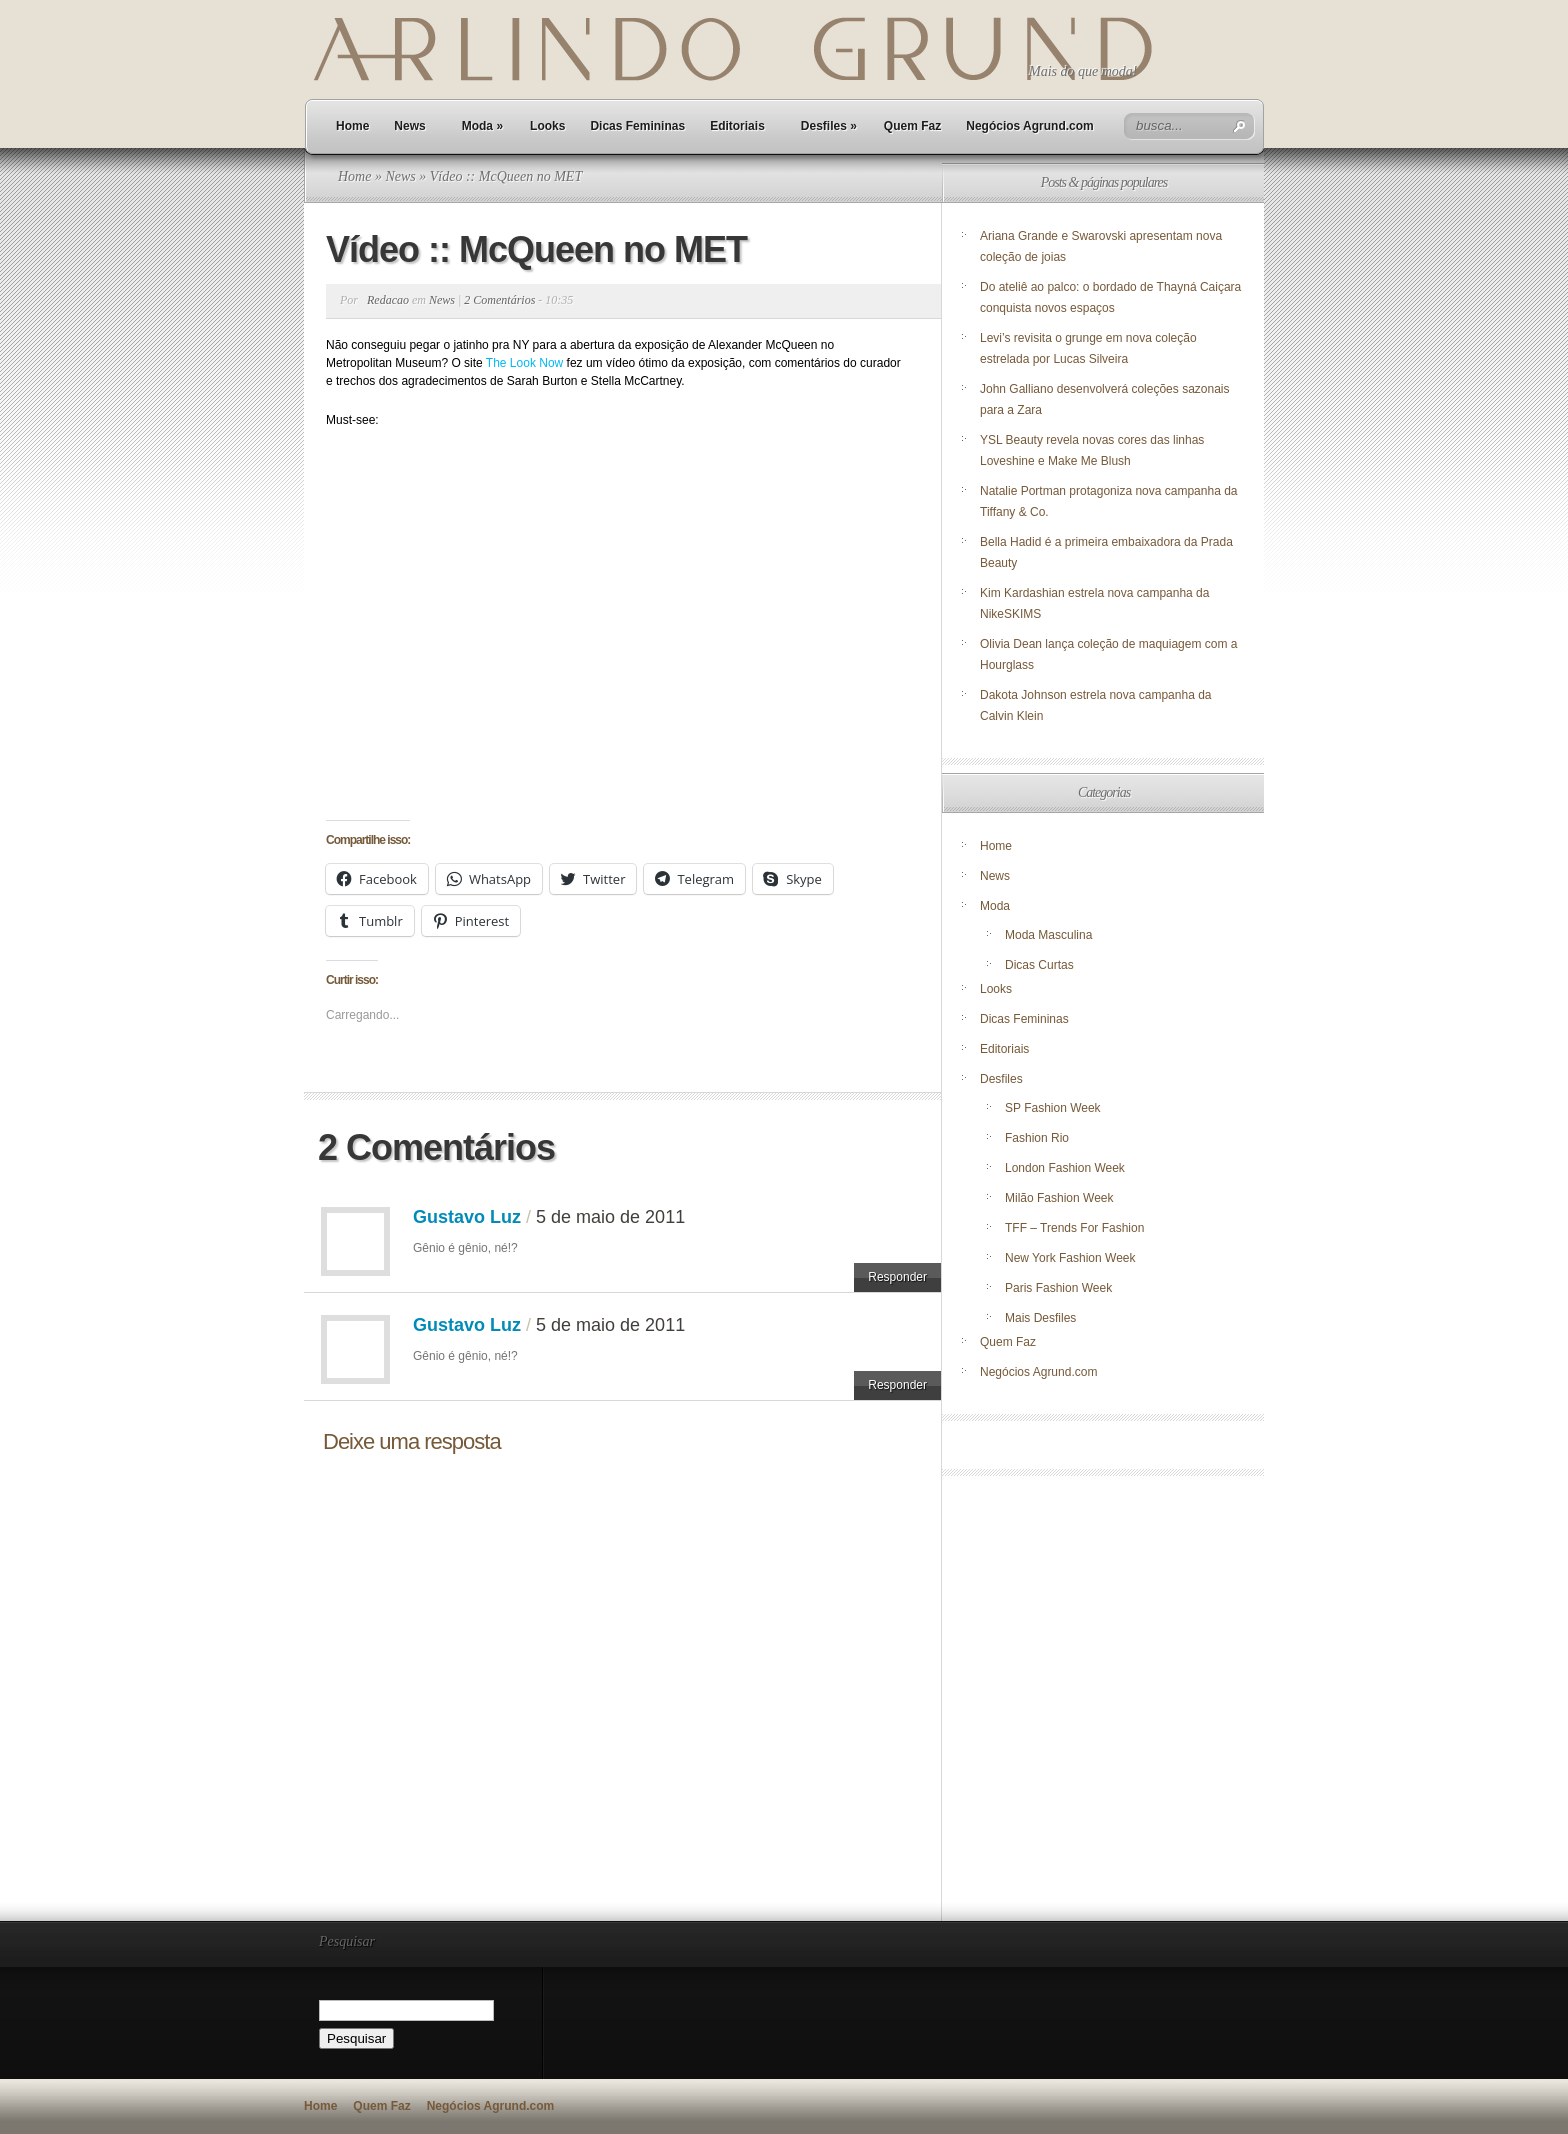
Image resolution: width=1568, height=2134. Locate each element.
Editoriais (737, 126)
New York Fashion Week (1070, 1258)
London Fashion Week (1065, 1168)
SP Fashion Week (1053, 1108)
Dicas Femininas (637, 126)
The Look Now (525, 363)
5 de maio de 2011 (610, 1217)
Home (352, 126)
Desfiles (829, 126)
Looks (547, 126)
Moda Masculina (1048, 935)
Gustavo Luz (467, 1217)
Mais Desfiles (1040, 1318)
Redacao (388, 300)
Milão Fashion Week (1059, 1198)
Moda (482, 126)
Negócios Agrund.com (1030, 126)
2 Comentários (499, 300)
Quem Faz (912, 126)
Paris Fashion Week (1058, 1288)
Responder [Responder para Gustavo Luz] (897, 1277)
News (409, 126)
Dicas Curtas (1039, 965)
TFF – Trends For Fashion (1074, 1228)
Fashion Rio (1037, 1138)
